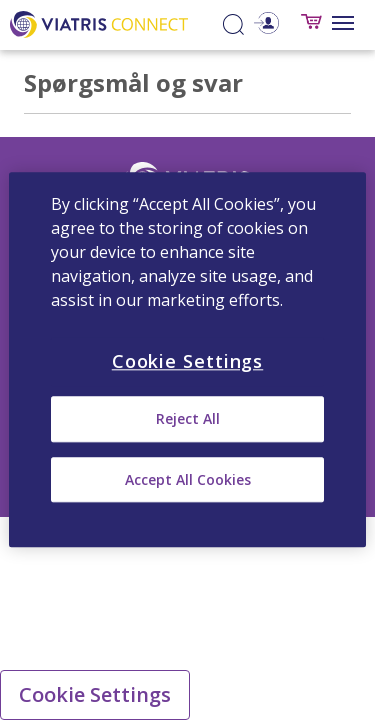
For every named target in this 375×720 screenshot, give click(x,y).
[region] (187, 359)
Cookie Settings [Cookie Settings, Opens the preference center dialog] (188, 361)
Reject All (188, 419)
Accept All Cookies (188, 479)
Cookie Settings (95, 694)
